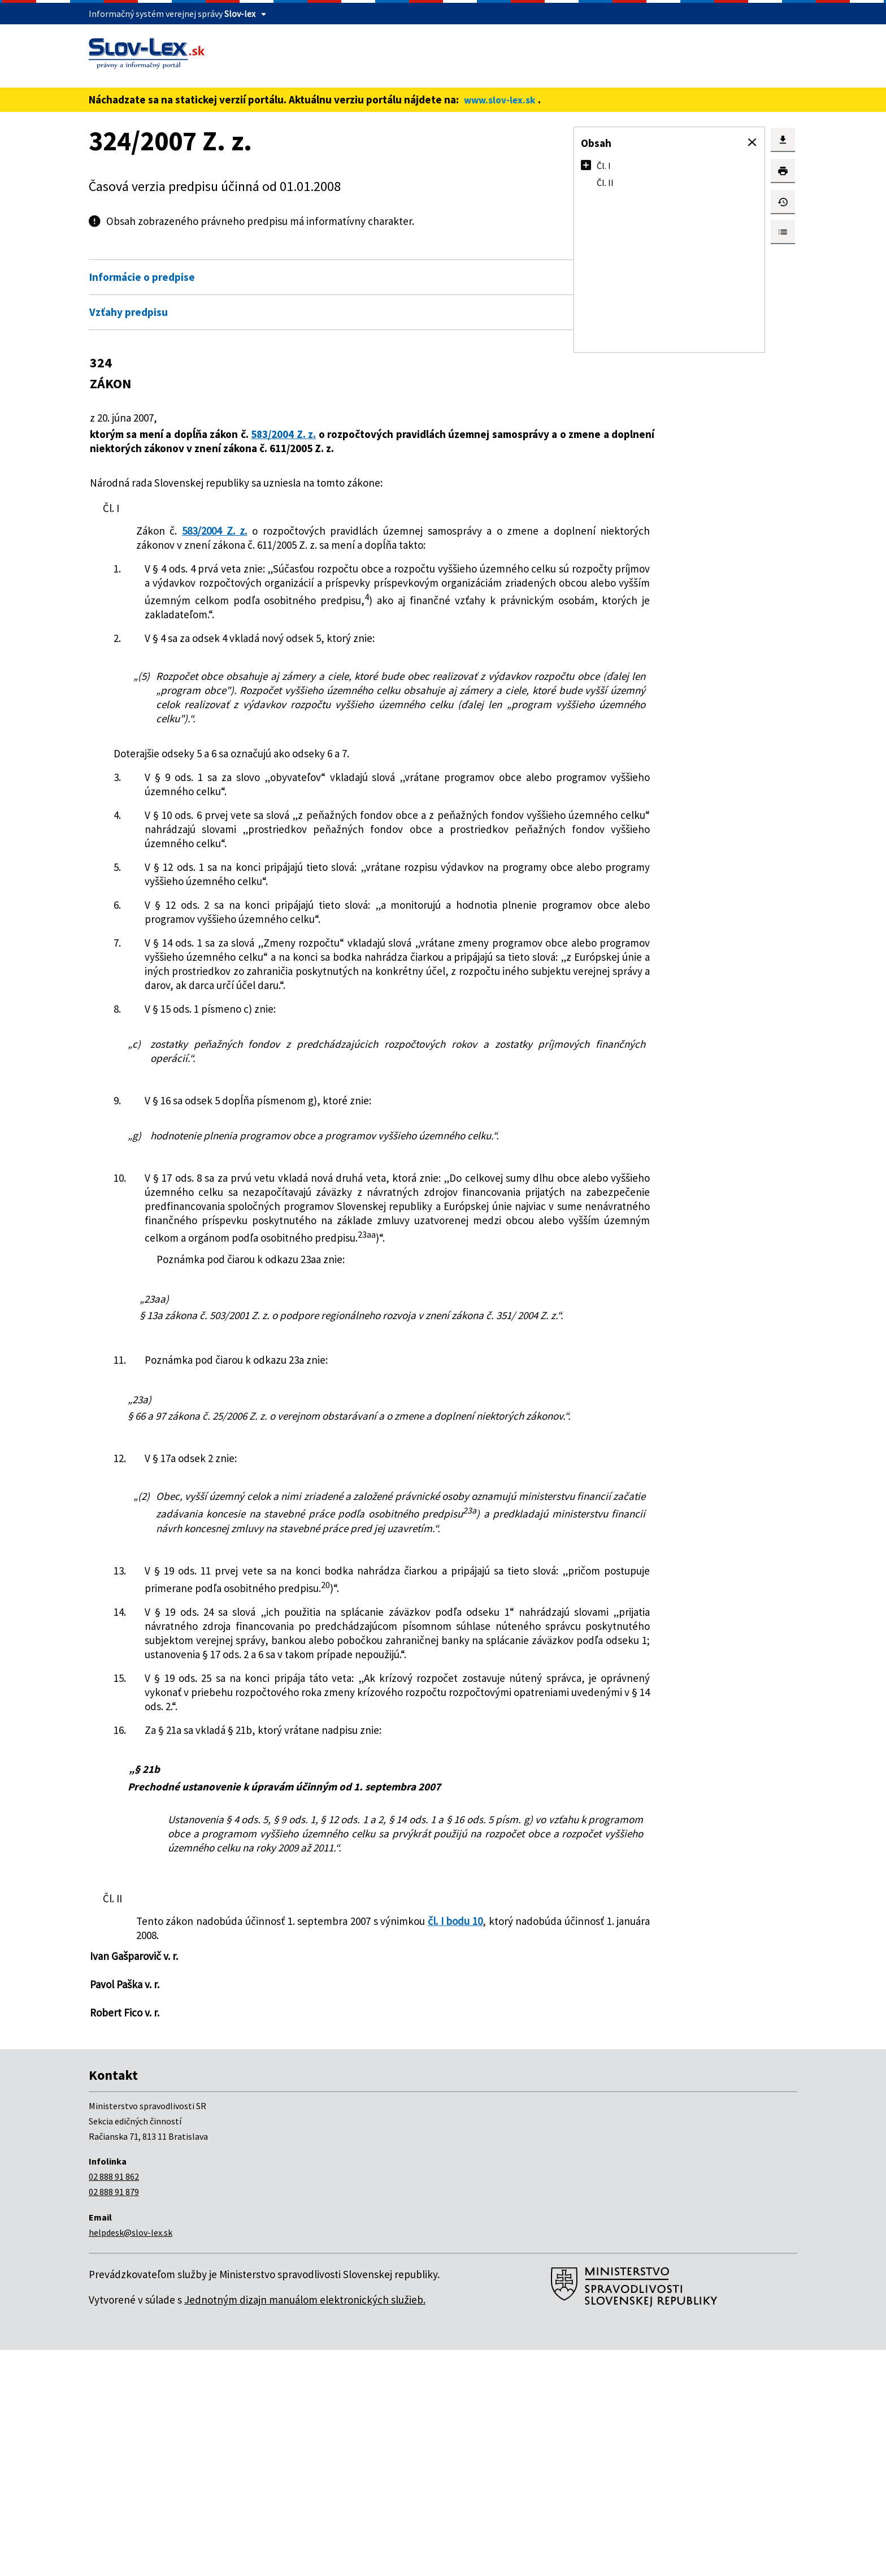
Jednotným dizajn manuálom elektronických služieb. (304, 2525)
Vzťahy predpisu (128, 312)
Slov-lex (239, 13)
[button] (752, 142)
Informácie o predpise (142, 277)
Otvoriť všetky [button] (469, 253)
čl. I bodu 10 (460, 2147)
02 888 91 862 (114, 2402)
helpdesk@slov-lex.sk (130, 2458)
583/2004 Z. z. (287, 434)
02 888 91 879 (114, 2417)
